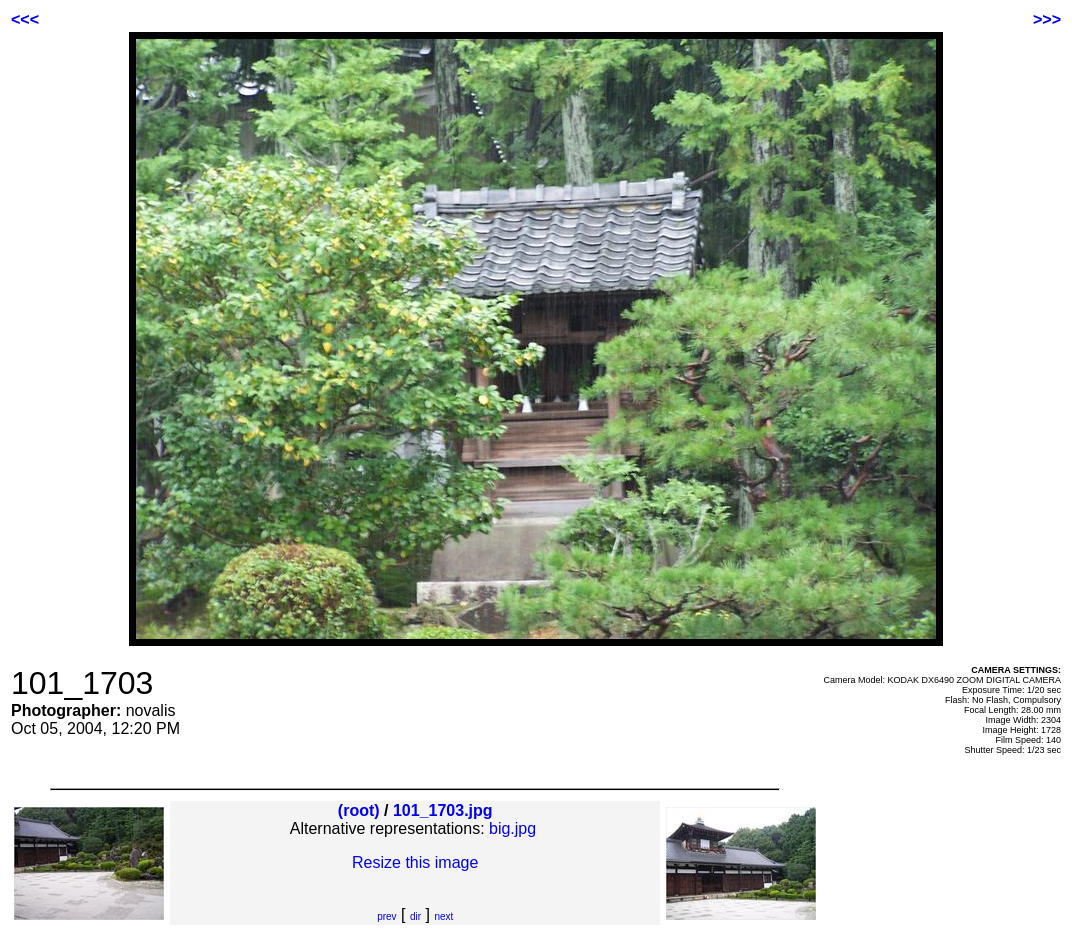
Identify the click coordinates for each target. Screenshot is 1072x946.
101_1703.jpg (443, 810)
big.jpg (512, 828)
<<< (25, 19)
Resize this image (415, 862)
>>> (1047, 19)
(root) (359, 810)
